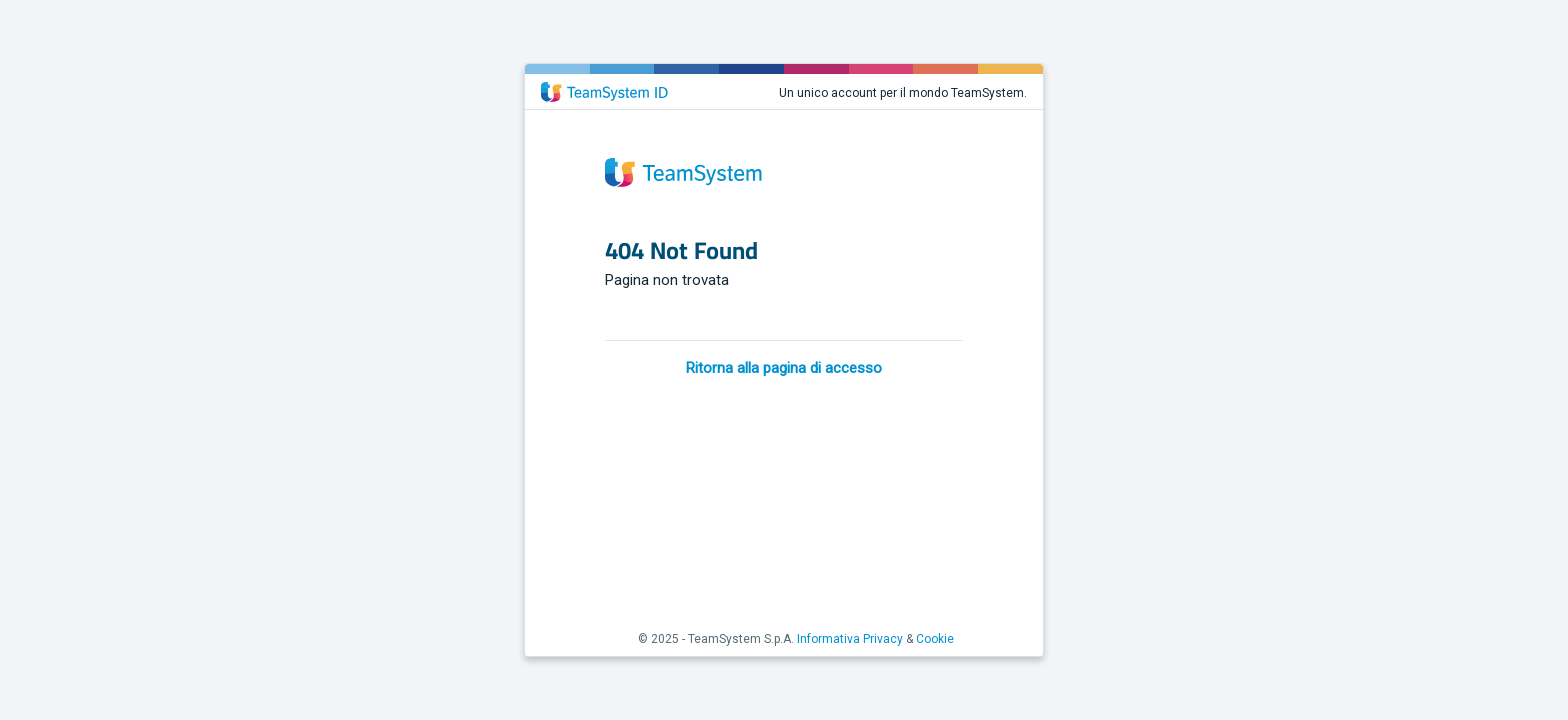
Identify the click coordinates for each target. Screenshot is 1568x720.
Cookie (935, 639)
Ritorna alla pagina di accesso (784, 368)
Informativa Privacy (850, 639)
